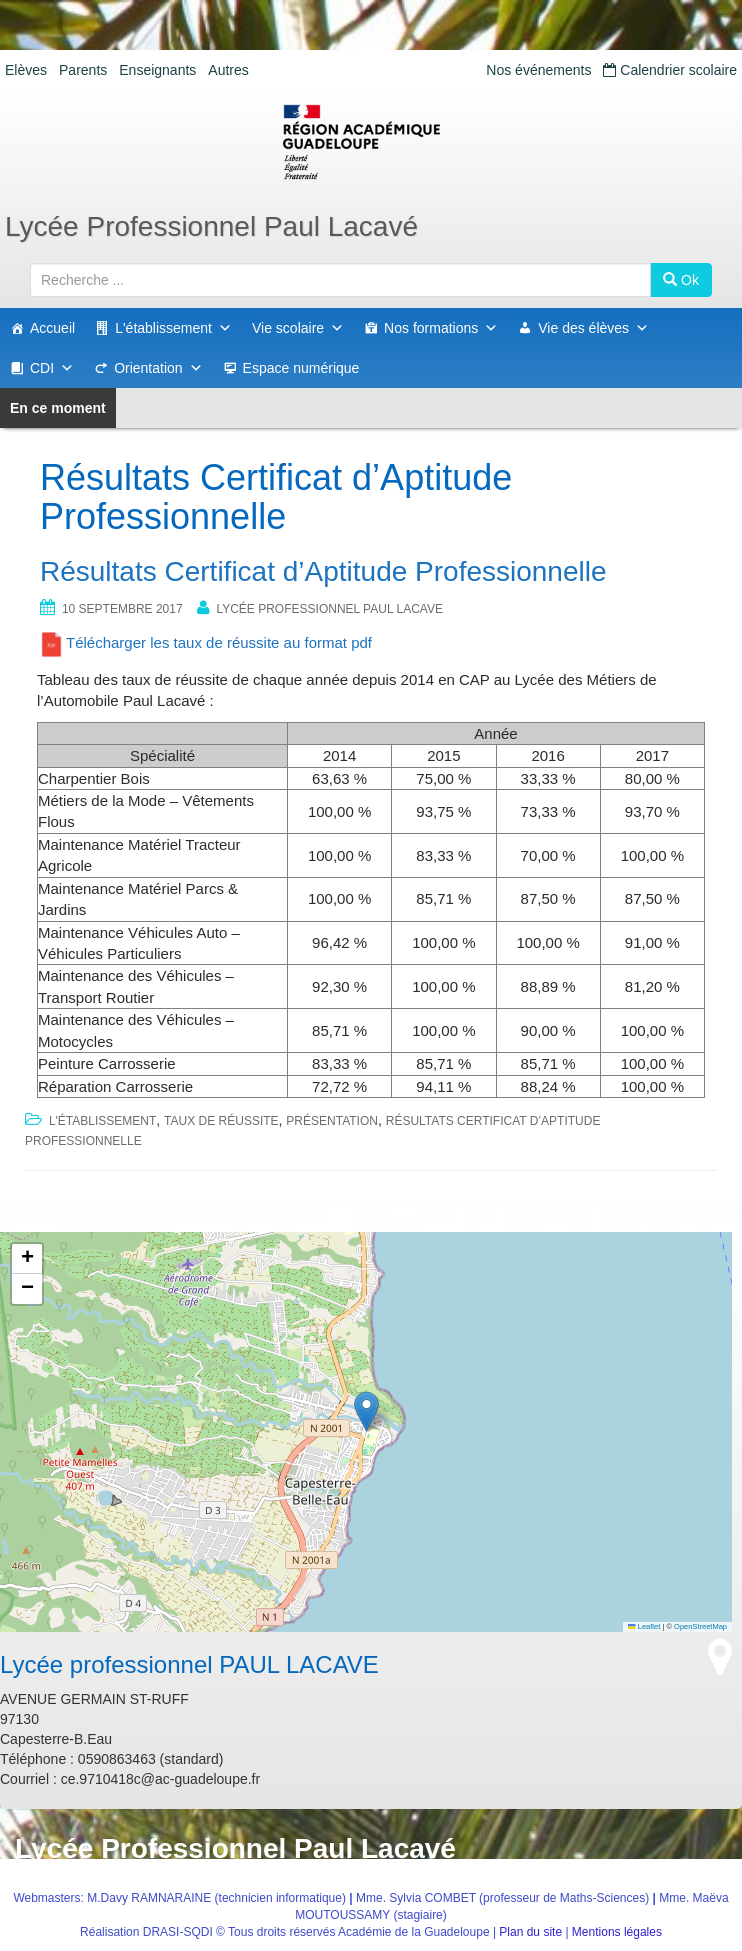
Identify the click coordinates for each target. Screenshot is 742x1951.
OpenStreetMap (700, 1626)
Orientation (158, 368)
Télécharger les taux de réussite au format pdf (219, 642)
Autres (228, 70)
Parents (83, 70)
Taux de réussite (221, 1121)
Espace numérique (301, 368)
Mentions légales (617, 1932)
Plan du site (530, 1932)
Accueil (52, 328)
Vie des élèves (593, 328)
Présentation (332, 1121)
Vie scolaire (298, 328)
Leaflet (644, 1626)
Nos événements (538, 70)
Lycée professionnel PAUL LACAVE (329, 609)
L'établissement (173, 328)
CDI (52, 368)
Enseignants (157, 70)
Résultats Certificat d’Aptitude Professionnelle (323, 571)
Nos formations (441, 328)
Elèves (26, 70)
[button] (366, 1411)
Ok (681, 280)
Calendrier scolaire (670, 70)
